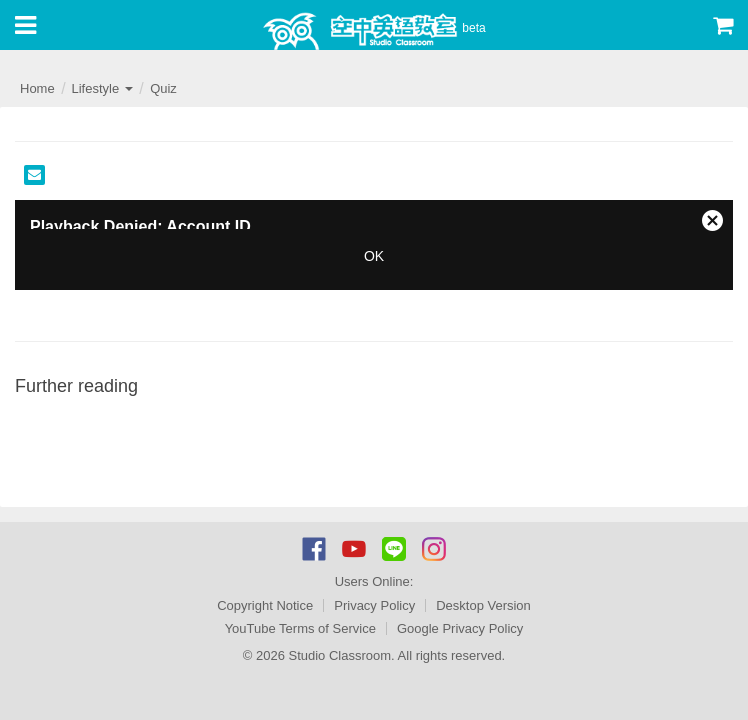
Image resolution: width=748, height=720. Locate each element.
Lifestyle (101, 88)
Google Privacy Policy (460, 628)
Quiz (163, 88)
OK (374, 256)
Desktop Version (483, 605)
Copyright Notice (265, 605)
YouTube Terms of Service (300, 628)
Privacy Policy (374, 605)
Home (37, 88)
